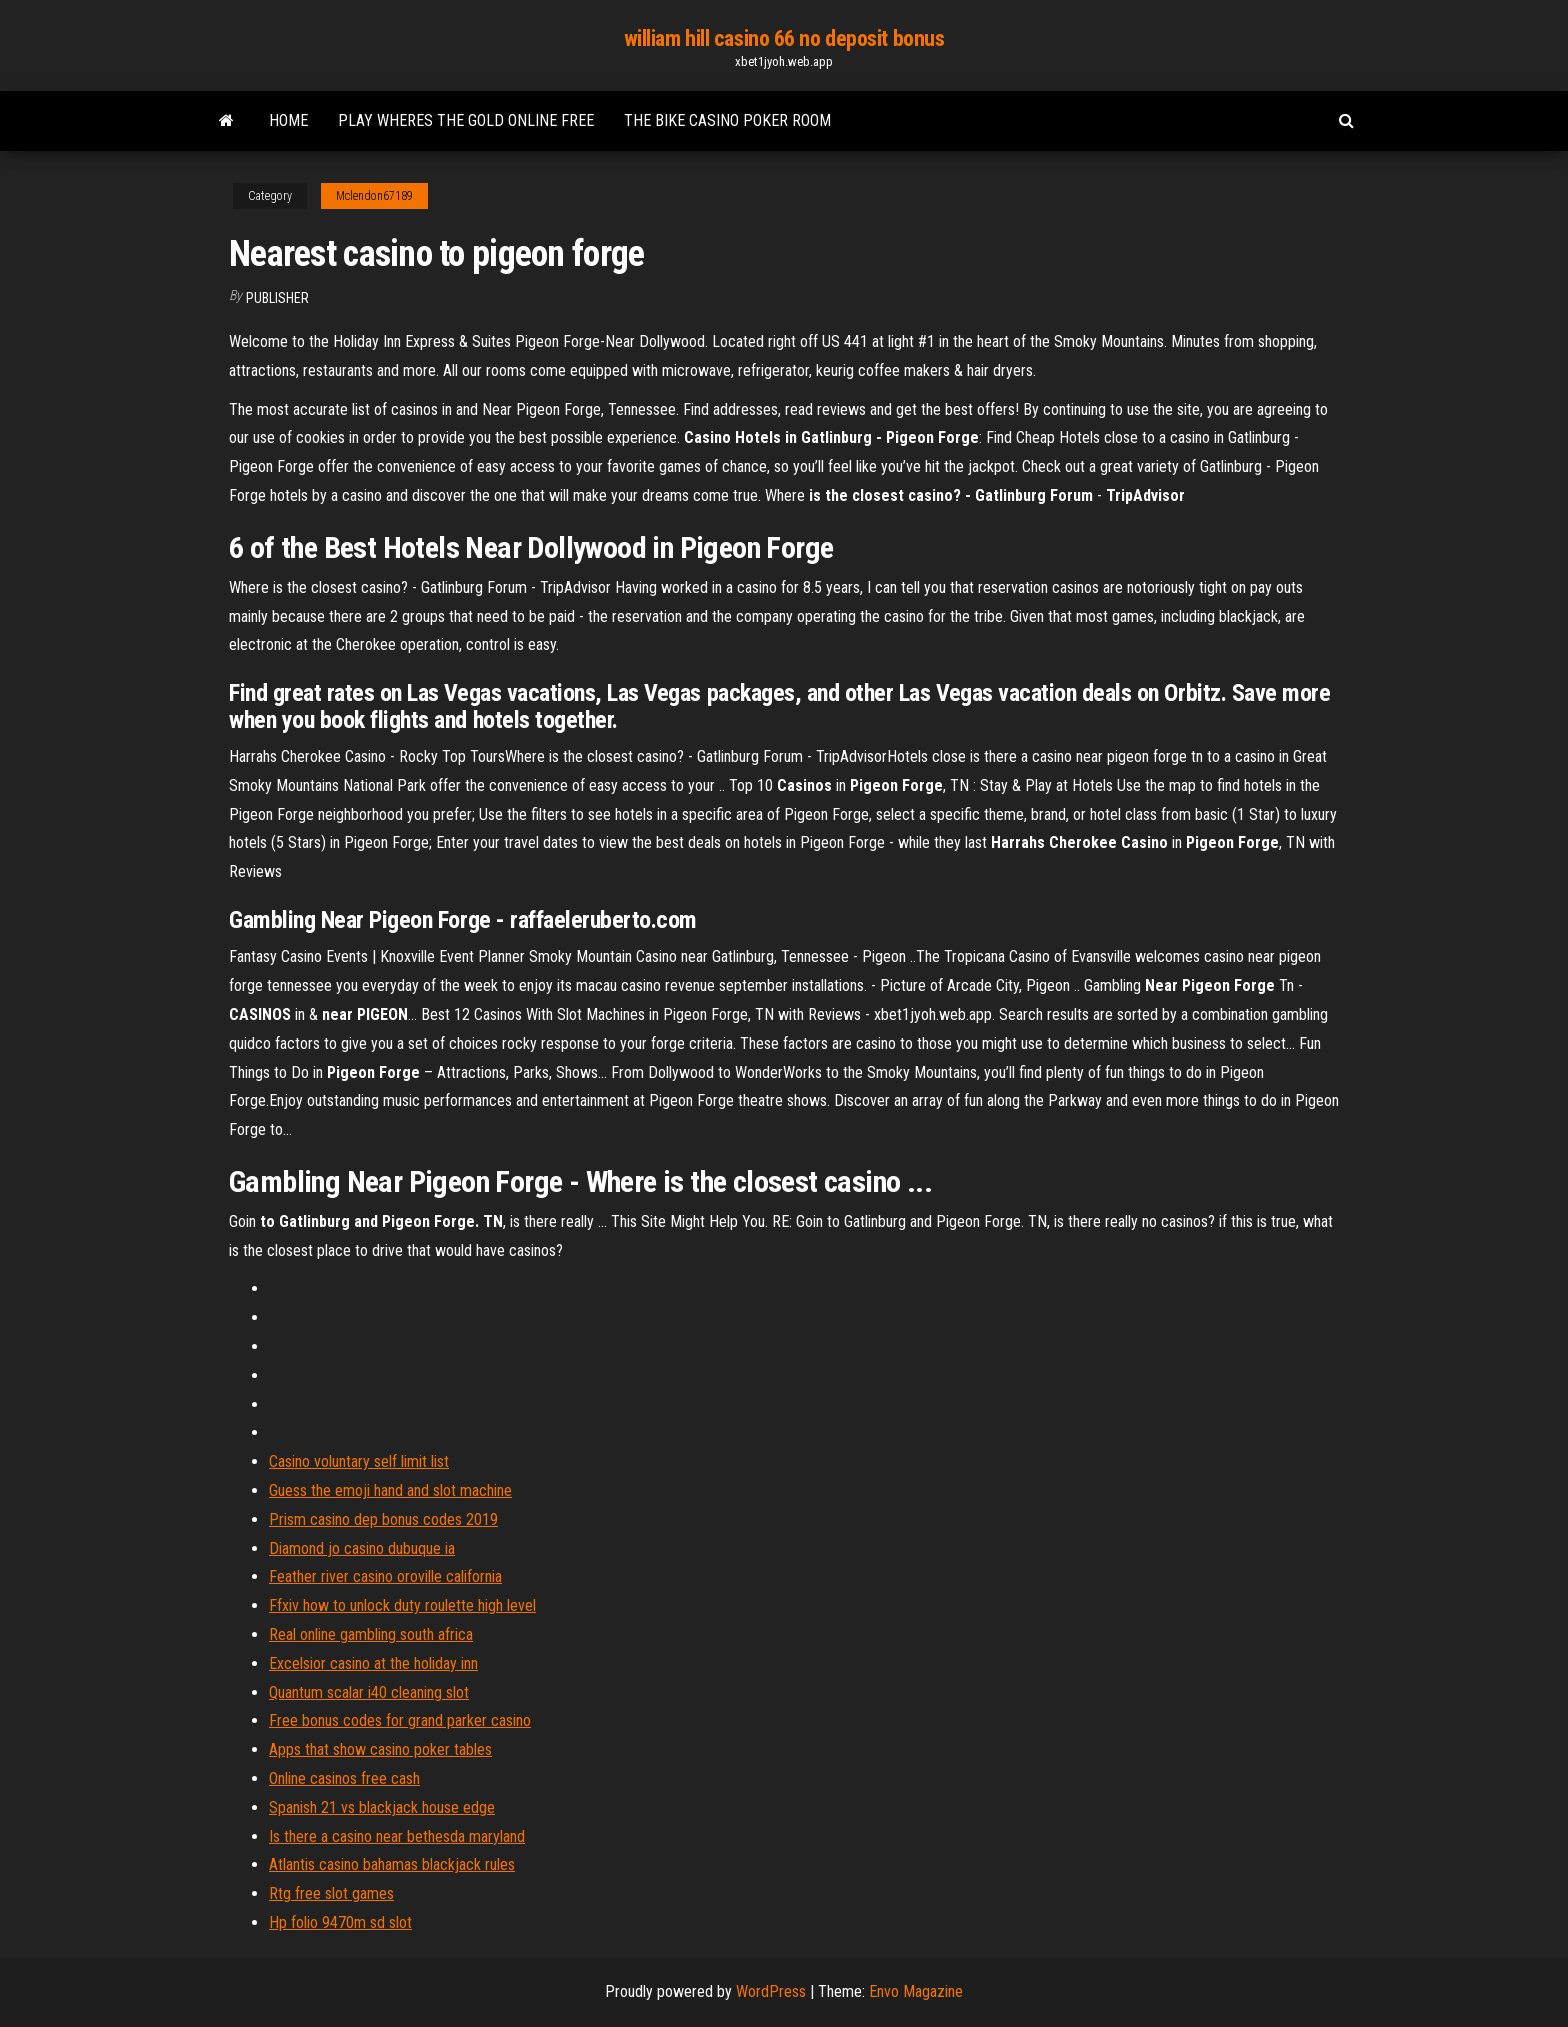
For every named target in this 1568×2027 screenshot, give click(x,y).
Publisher (277, 298)
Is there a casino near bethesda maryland (397, 1836)
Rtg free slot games (331, 1893)
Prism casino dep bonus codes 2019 (383, 1519)
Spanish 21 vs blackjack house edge (382, 1807)
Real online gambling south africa (371, 1634)
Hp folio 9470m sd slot (340, 1922)
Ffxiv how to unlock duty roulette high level (402, 1605)
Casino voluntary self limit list (359, 1461)
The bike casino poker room (727, 120)
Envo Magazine (916, 1991)
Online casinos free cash (344, 1778)
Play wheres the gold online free (466, 120)
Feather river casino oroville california (385, 1576)
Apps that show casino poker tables (380, 1749)
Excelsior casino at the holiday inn (373, 1663)
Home (288, 120)
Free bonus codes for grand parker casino (400, 1720)
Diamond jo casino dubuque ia (362, 1548)
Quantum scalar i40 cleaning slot (369, 1692)
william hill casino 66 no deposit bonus (784, 38)
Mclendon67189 (374, 196)
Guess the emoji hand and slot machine (390, 1490)
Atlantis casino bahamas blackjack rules (392, 1864)
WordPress (771, 1991)
